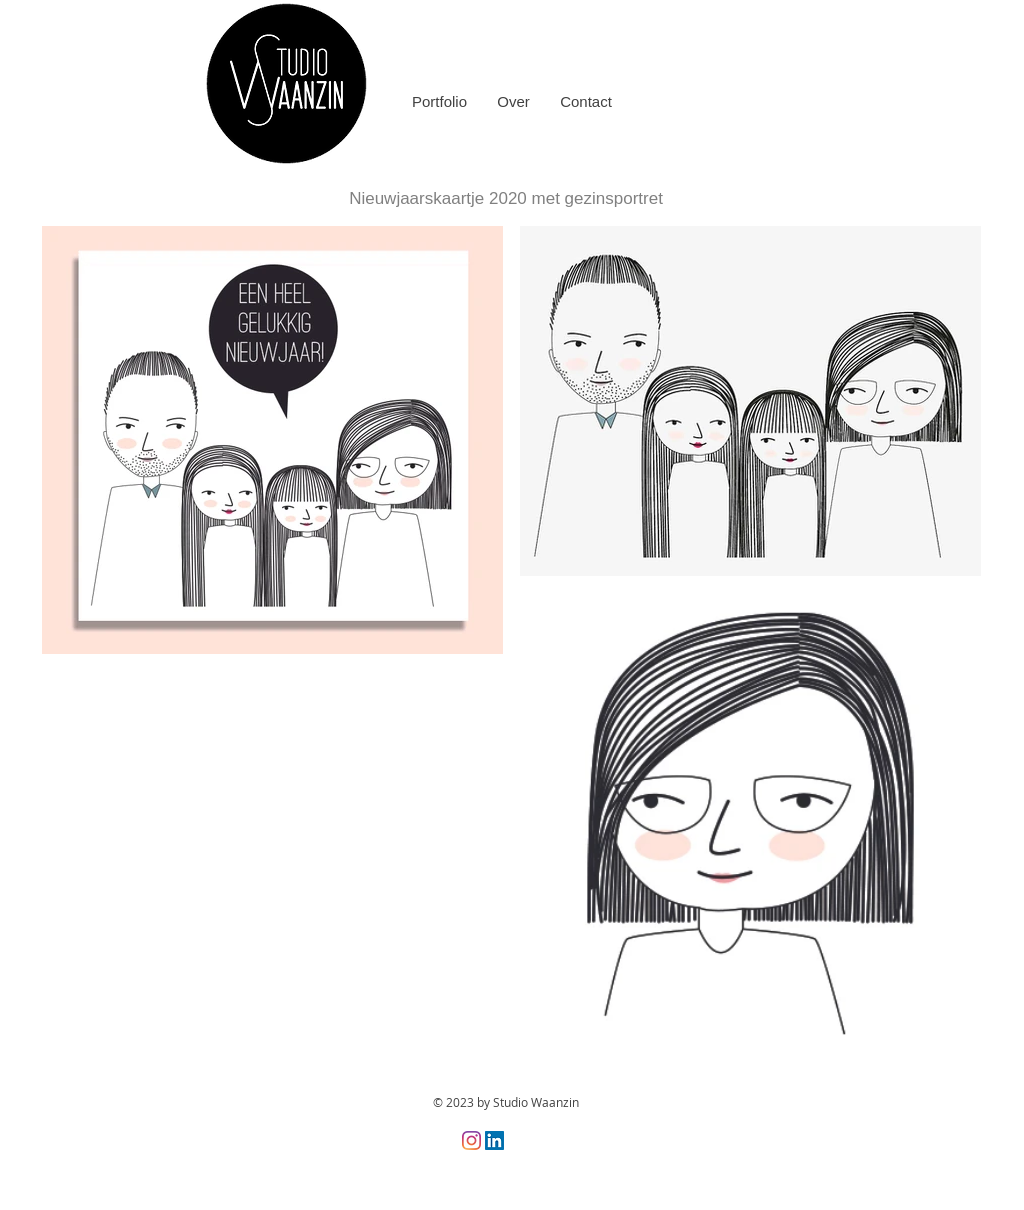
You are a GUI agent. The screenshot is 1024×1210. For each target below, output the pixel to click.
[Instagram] (471, 1140)
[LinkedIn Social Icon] (494, 1140)
